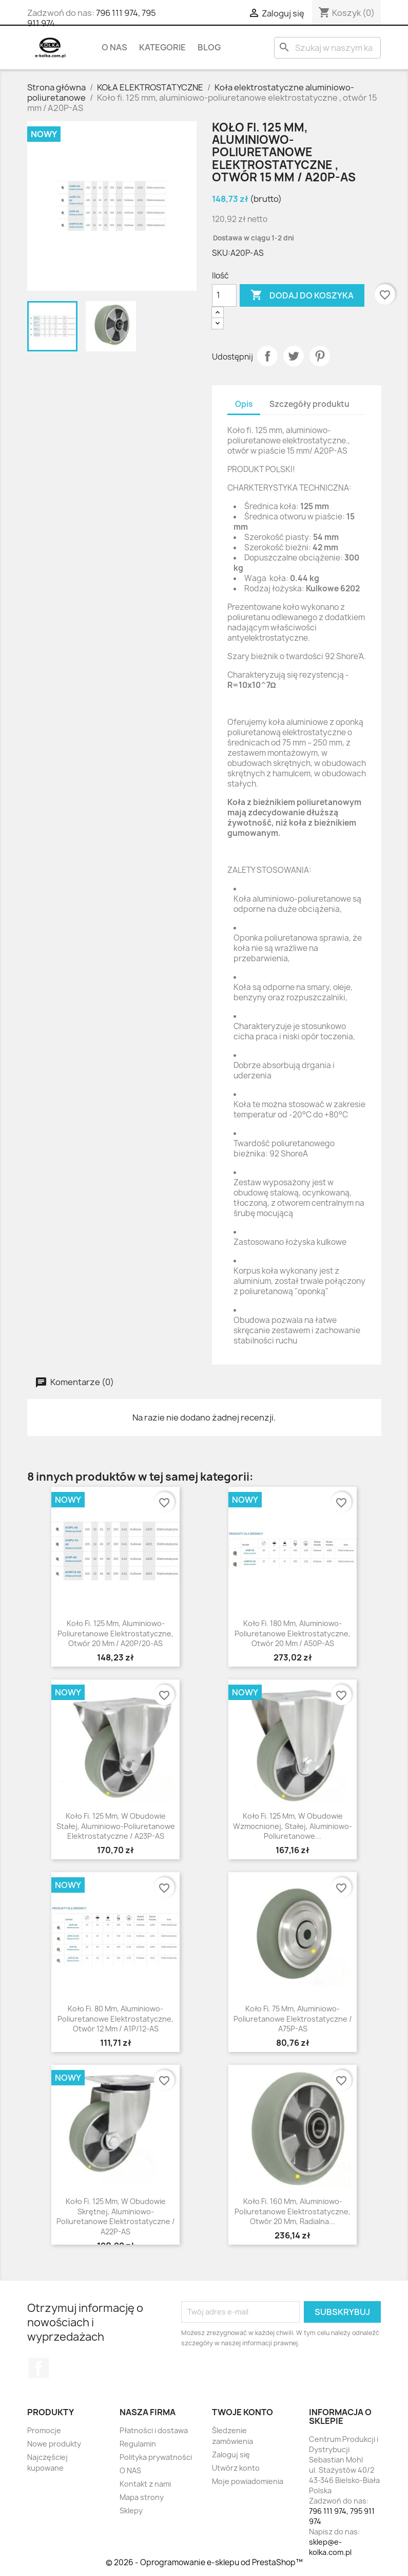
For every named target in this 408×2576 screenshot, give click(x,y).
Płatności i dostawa (154, 2430)
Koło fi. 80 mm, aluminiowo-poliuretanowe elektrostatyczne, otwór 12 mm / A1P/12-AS (115, 2019)
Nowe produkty (54, 2444)
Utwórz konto (236, 2468)
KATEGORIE (162, 47)
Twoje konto (242, 2412)
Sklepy (131, 2510)
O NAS (114, 47)
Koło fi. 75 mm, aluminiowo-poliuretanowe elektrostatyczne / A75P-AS (293, 2019)
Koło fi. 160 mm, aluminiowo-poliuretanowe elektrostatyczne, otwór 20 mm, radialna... (293, 2211)
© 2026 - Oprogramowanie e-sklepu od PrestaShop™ (204, 2562)
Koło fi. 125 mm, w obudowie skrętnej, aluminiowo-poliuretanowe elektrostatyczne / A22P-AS (115, 2216)
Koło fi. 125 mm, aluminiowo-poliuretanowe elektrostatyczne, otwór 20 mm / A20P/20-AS (115, 1633)
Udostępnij (267, 356)
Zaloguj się (231, 2454)
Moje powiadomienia (247, 2481)
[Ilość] (224, 295)
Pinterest (319, 356)
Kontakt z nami (145, 2484)
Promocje (44, 2430)
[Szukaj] (327, 48)
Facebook (38, 2368)
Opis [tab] (243, 404)
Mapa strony (142, 2497)
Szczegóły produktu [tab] (309, 404)
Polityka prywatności (156, 2457)
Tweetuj (293, 356)
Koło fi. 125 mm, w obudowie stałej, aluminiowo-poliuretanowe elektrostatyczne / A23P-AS (115, 1826)
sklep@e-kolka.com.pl (330, 2547)
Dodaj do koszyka (302, 295)
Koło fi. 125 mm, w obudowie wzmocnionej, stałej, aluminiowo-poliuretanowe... (292, 1826)
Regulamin (138, 2444)
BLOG (209, 47)
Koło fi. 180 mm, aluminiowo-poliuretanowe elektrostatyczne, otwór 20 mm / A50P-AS (293, 1633)
